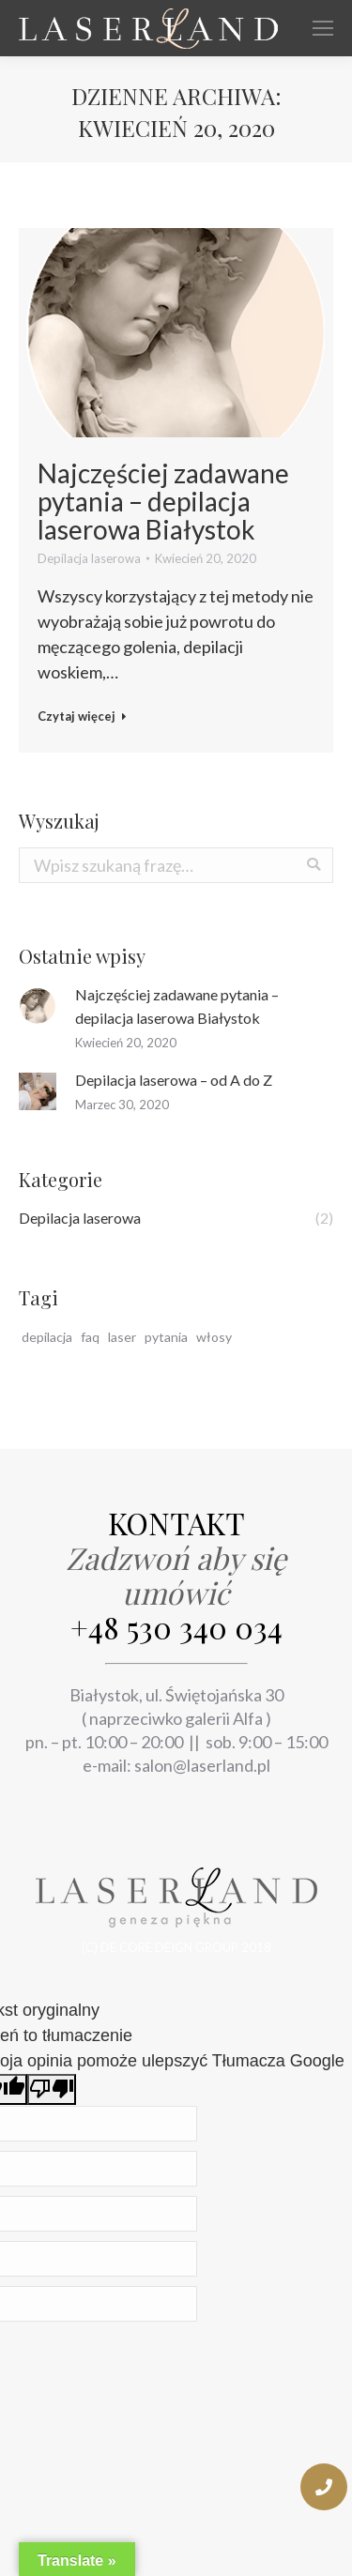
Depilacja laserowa (89, 558)
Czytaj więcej (82, 716)
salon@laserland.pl (202, 1765)
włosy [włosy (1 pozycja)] (214, 1337)
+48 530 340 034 (176, 1627)
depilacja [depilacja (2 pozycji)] (47, 1337)
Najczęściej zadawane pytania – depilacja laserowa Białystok (163, 501)
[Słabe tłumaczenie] (51, 2089)
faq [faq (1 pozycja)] (90, 1337)
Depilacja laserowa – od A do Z (173, 1080)
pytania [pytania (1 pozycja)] (166, 1337)
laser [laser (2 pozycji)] (122, 1337)
